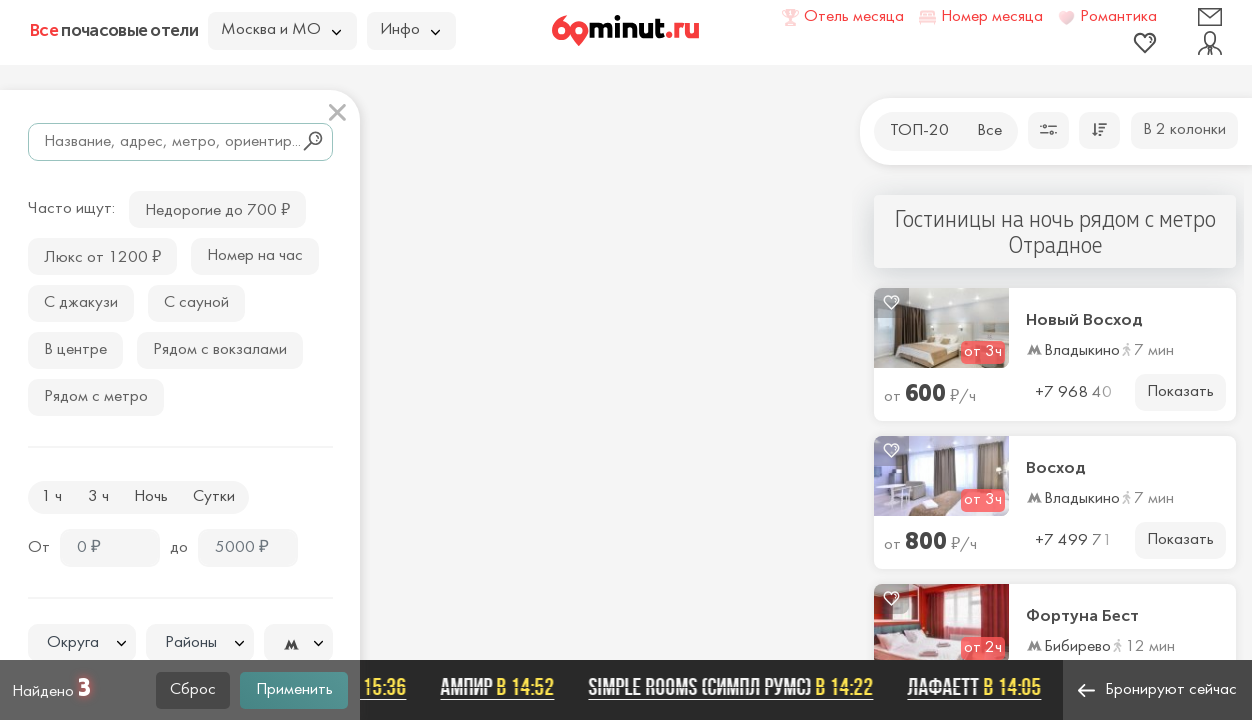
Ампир (503, 687)
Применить (294, 690)
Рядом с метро (96, 397)
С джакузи (81, 303)
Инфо (410, 30)
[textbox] (82, 643)
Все (989, 131)
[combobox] (82, 643)
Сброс (193, 690)
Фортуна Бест (1082, 616)
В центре (75, 350)
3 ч (98, 497)
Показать (1180, 392)
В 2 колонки (1184, 130)
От (39, 548)
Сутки (214, 497)
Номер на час (255, 256)
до (179, 548)
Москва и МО (281, 30)
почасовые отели (114, 30)
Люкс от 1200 (102, 255)
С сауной (196, 303)
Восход (1056, 468)
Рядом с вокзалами (220, 350)
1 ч (51, 497)
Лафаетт (980, 687)
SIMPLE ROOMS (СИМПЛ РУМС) (736, 687)
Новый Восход (1084, 320)
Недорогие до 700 (217, 208)
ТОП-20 (919, 131)
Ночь (151, 497)
